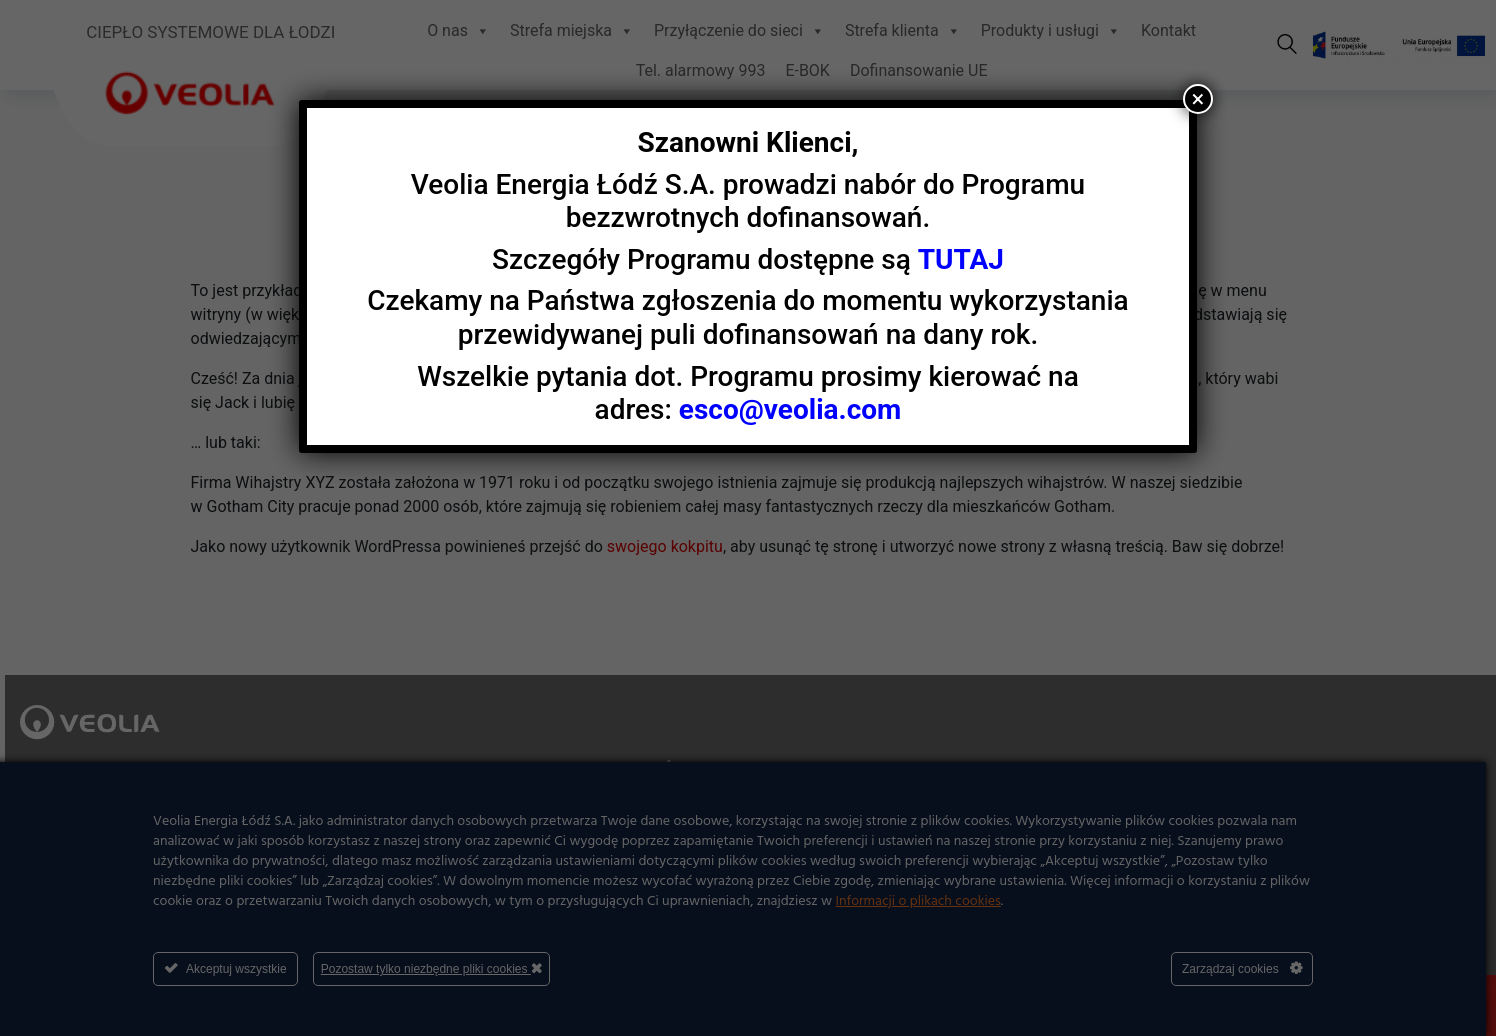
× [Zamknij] (1197, 99)
